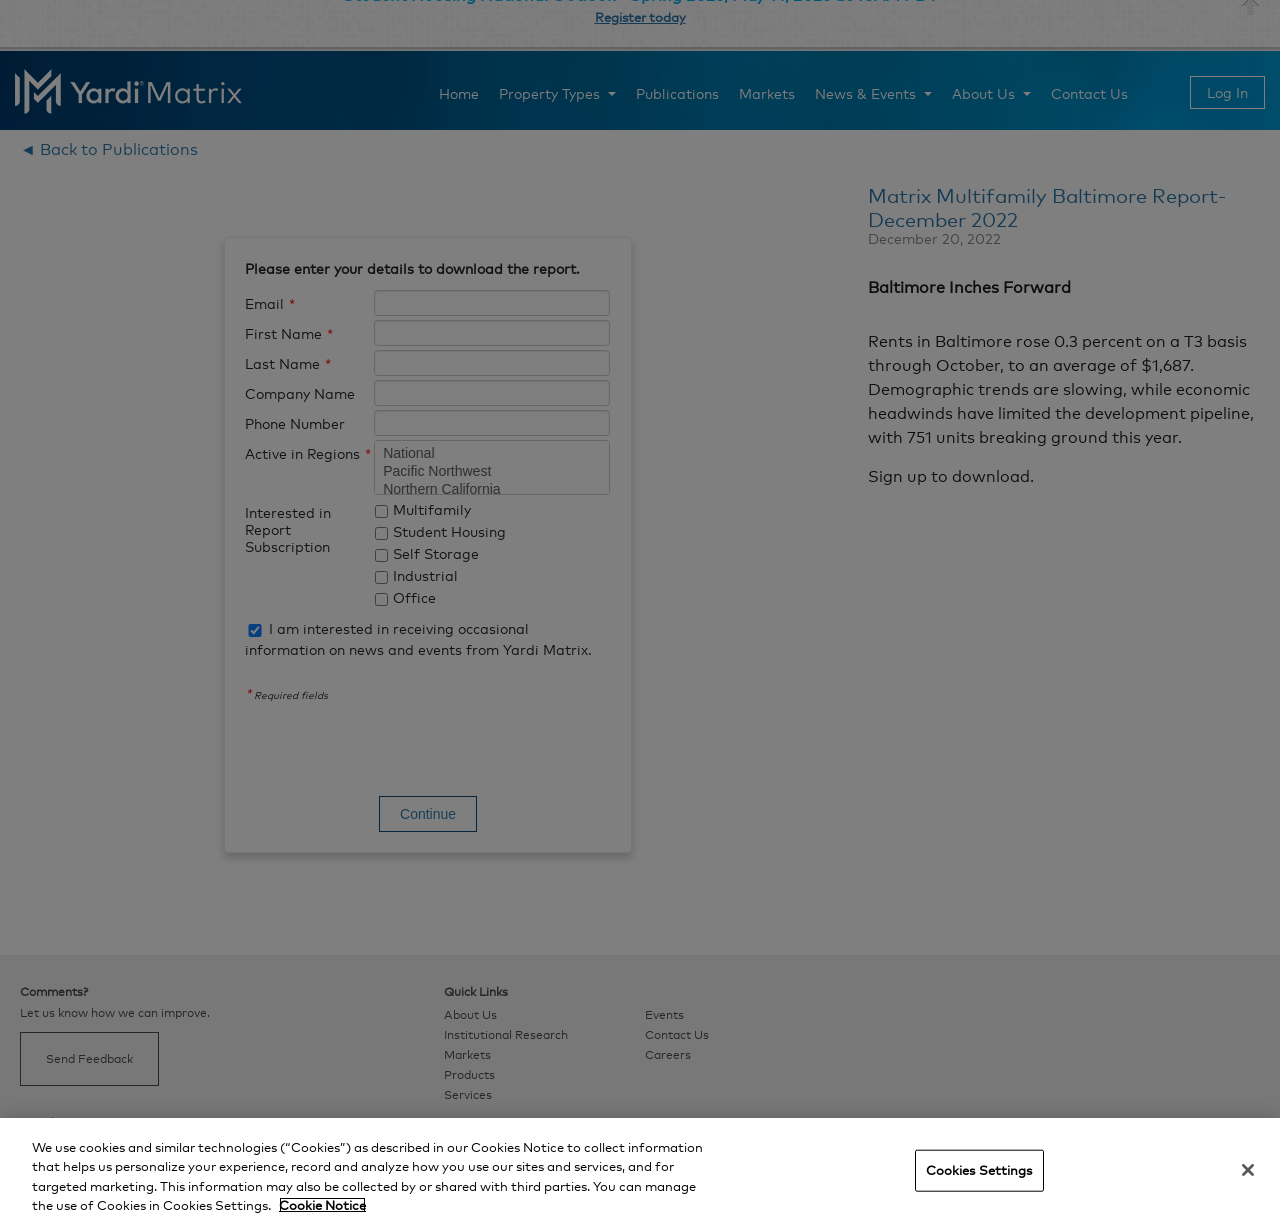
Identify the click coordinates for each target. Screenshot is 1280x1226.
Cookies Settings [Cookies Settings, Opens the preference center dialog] (979, 1170)
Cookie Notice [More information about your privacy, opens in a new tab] (322, 1205)
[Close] (1248, 1170)
